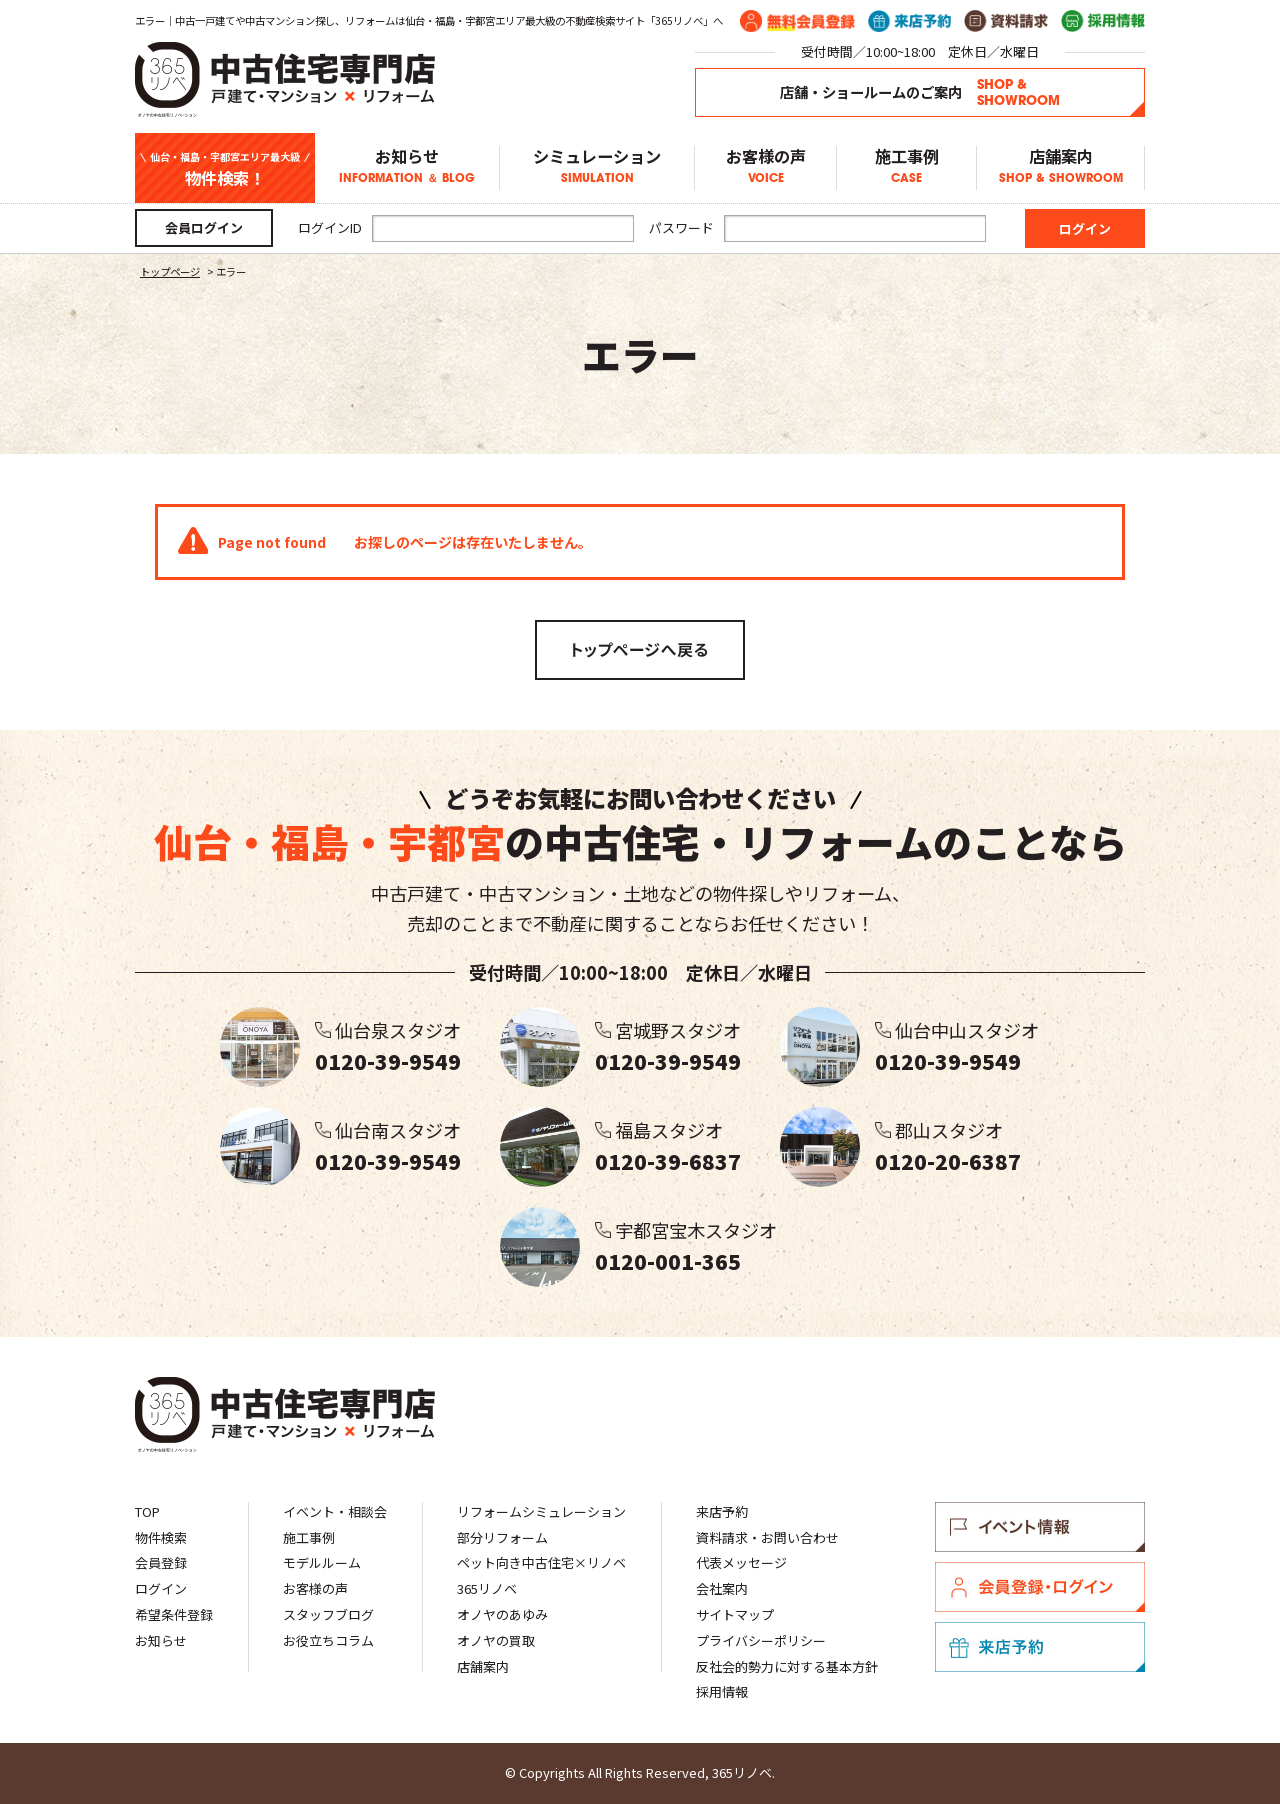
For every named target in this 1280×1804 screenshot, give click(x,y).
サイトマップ (735, 1614)
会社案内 (722, 1588)
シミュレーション (597, 168)
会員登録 (161, 1562)
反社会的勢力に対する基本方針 (787, 1666)
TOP (147, 1511)
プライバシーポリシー (761, 1640)
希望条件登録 (174, 1614)
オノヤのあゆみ (502, 1614)
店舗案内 (1060, 168)
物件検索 (161, 1537)
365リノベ (487, 1588)
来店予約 (722, 1511)
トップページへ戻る (640, 650)
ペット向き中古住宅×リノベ (541, 1562)
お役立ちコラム (328, 1640)
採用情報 (722, 1691)
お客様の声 (765, 168)
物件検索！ (225, 168)
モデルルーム (322, 1562)
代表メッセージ (741, 1562)
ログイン (161, 1588)
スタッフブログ (328, 1614)
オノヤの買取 (496, 1640)
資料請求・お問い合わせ (767, 1537)
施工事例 (906, 168)
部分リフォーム (502, 1537)
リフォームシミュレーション (541, 1511)
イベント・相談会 (335, 1511)
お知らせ (407, 168)
